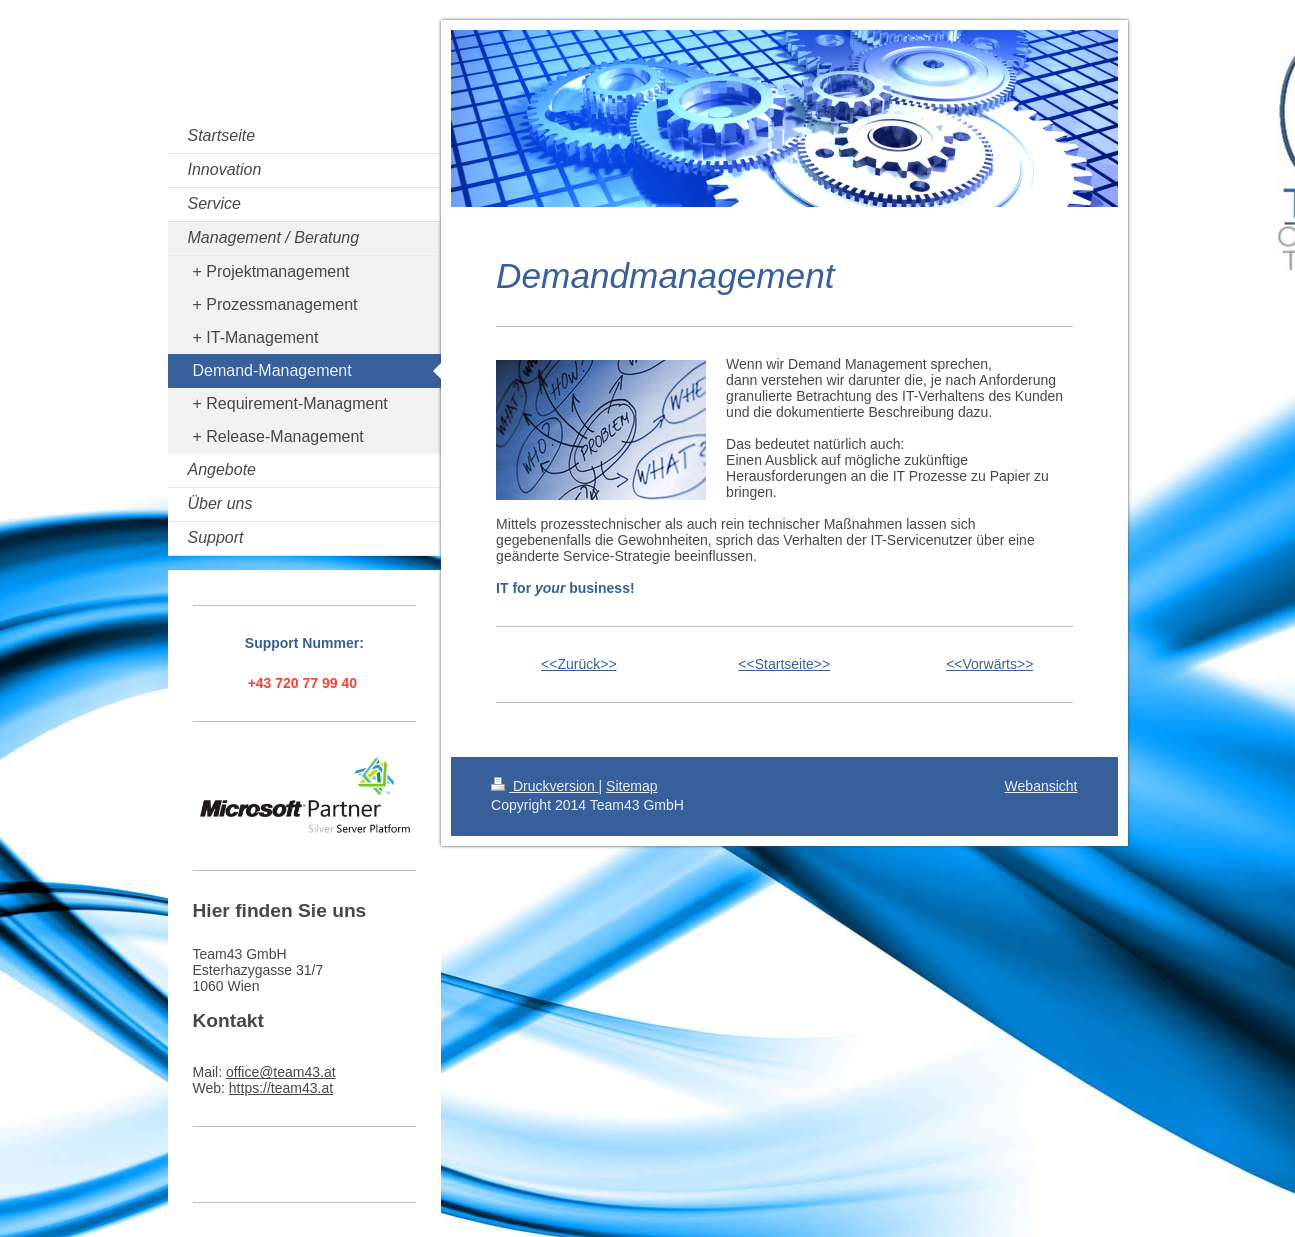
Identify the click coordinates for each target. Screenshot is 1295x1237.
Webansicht (1041, 786)
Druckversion (544, 786)
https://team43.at (281, 1088)
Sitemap (631, 786)
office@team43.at (281, 1072)
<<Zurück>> (579, 664)
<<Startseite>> (784, 664)
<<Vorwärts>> (989, 664)
